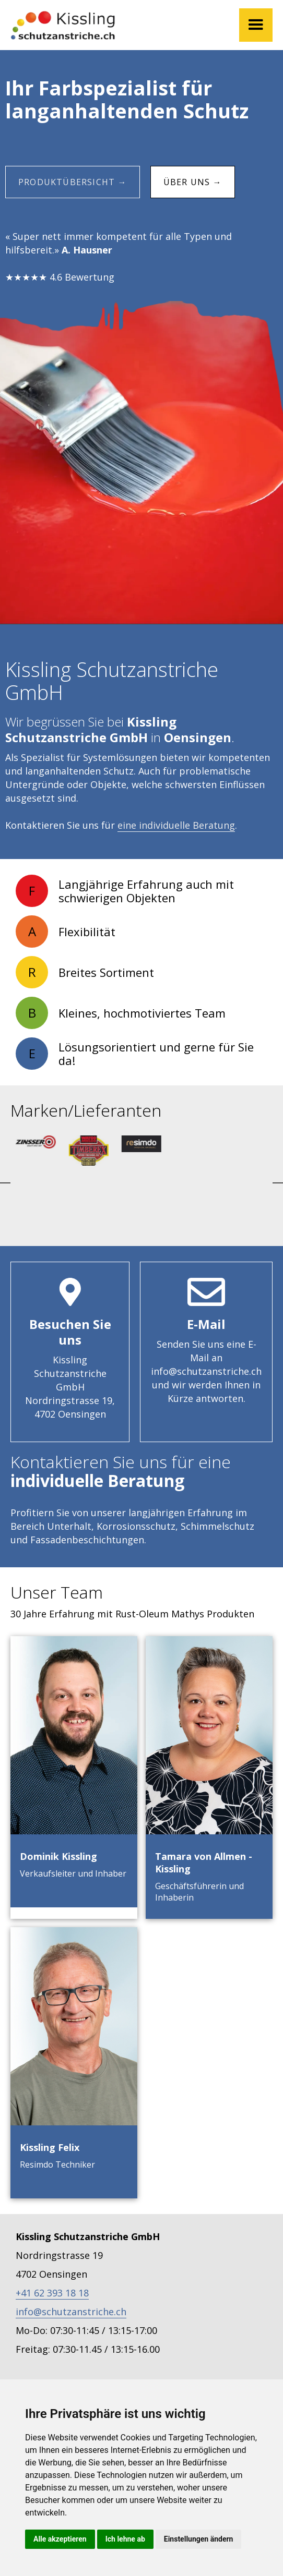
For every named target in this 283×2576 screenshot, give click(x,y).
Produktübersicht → (72, 182)
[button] (256, 25)
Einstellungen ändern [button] (198, 2539)
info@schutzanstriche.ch (71, 2311)
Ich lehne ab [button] (125, 2539)
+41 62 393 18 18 (52, 2293)
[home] (62, 25)
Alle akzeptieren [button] (60, 2539)
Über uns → (192, 182)
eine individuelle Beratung (176, 825)
